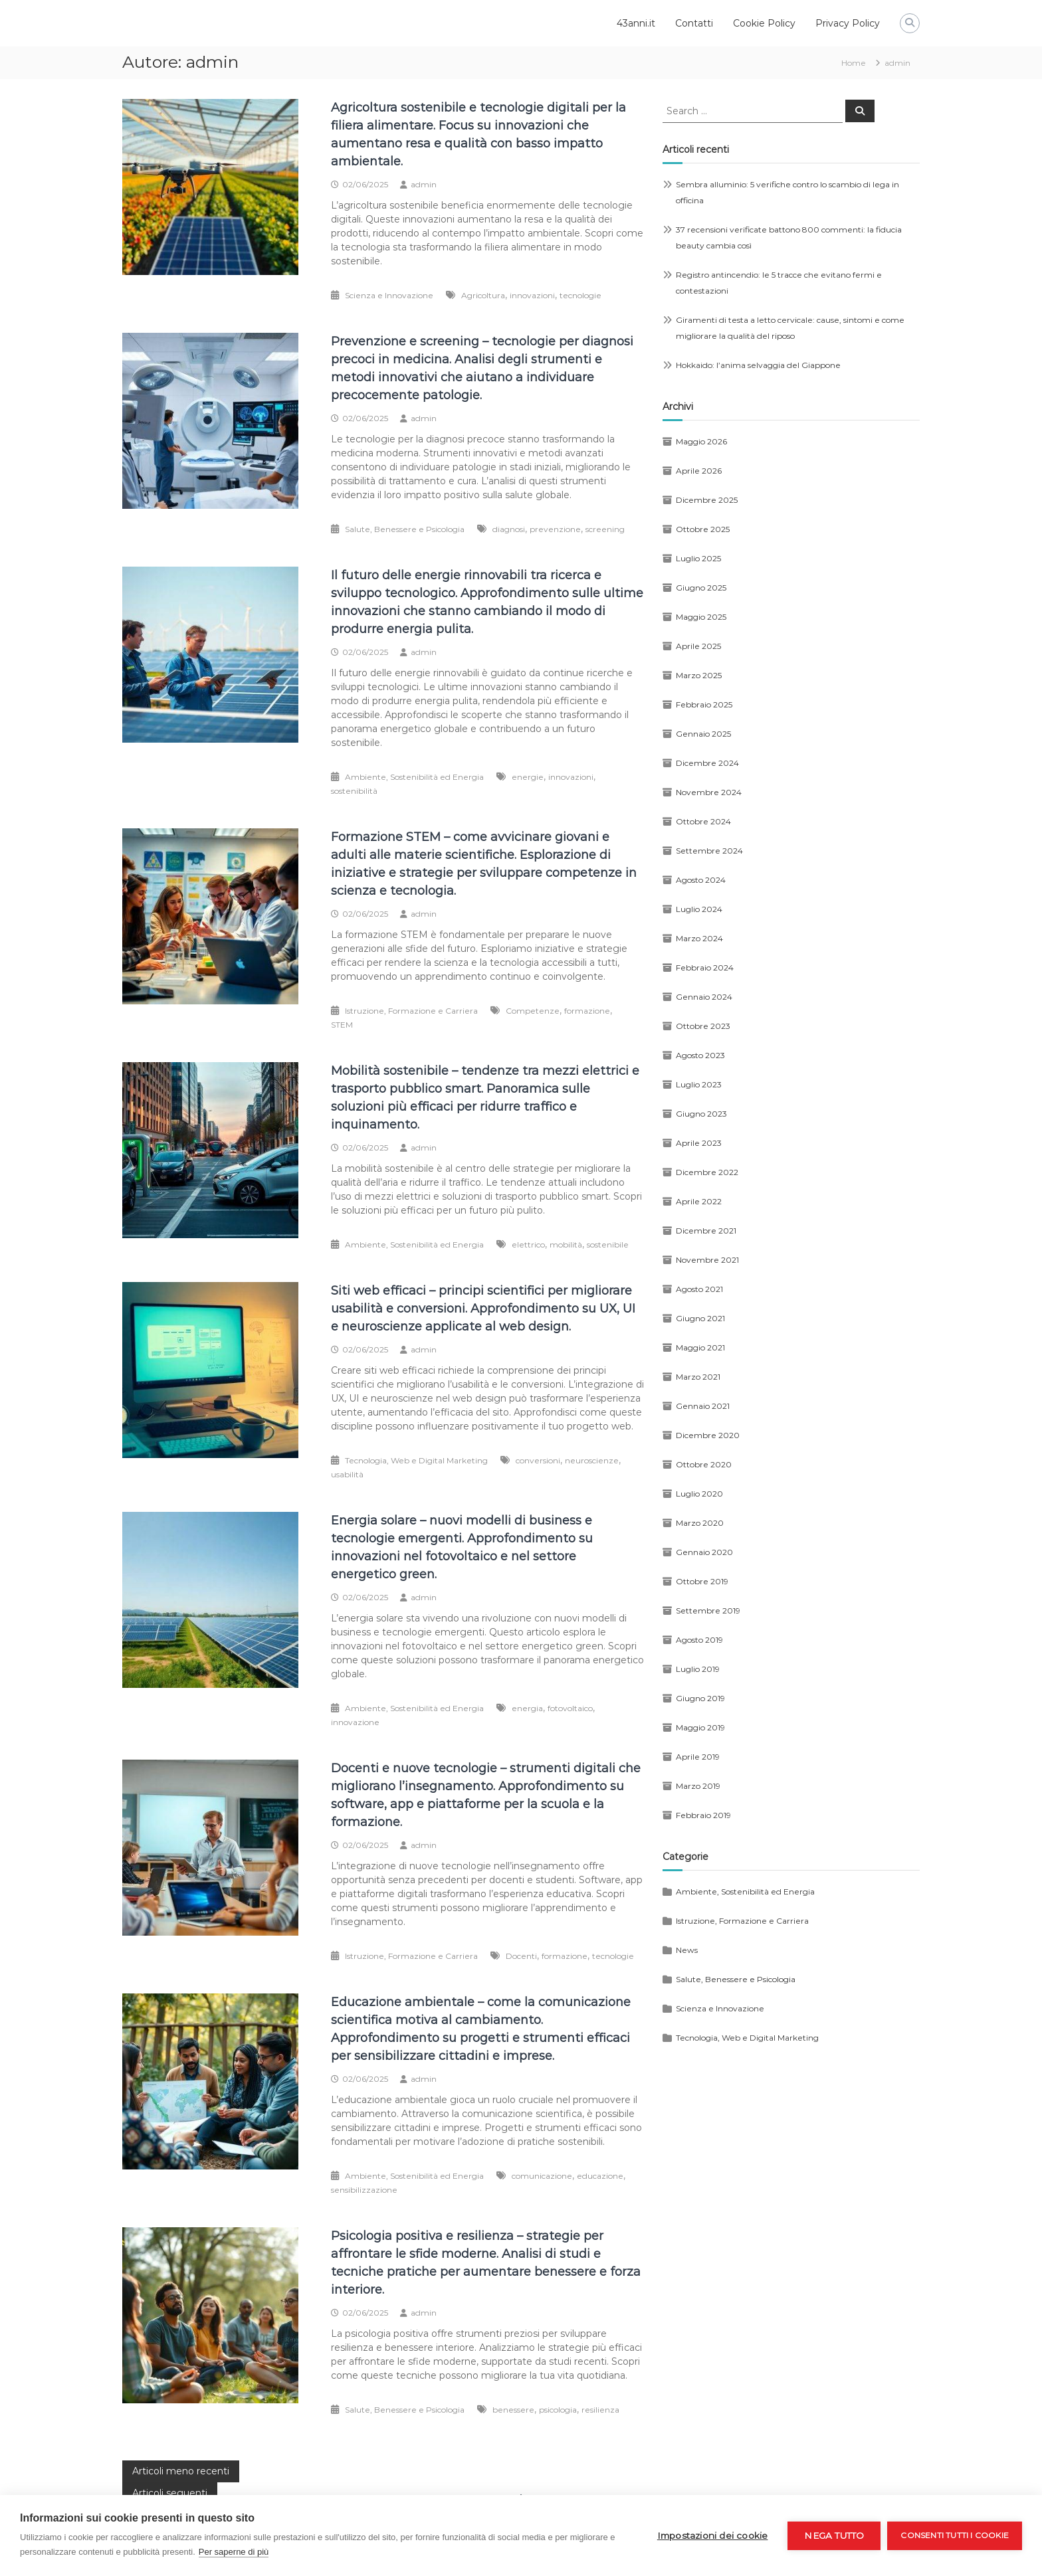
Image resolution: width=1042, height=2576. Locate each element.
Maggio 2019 (700, 1727)
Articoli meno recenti (180, 2471)
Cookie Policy (764, 23)
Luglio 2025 (698, 558)
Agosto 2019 (699, 1640)
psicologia (558, 2410)
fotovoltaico (570, 1708)
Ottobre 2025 (703, 529)
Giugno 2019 (700, 1698)
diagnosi (508, 529)
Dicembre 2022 (707, 1172)
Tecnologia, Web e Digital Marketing (416, 1460)
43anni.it (636, 23)
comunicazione (542, 2176)
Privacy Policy (847, 23)
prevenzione (555, 529)
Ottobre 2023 (703, 1026)
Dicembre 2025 (707, 500)
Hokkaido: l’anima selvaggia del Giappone (758, 365)
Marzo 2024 (699, 938)
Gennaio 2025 (703, 734)
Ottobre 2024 (703, 821)
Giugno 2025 (701, 588)
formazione (587, 1011)
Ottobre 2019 (702, 1581)
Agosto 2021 (699, 1289)
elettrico (528, 1244)
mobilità (566, 1244)
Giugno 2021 (700, 1318)
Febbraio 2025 (704, 704)
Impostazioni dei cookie (712, 2535)
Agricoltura (483, 295)
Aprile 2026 (699, 471)
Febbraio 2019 (703, 1815)
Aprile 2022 (699, 1201)
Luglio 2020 (699, 1494)
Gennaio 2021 (703, 1406)
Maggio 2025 (701, 617)
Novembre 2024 (709, 792)
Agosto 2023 (700, 1055)
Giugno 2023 (701, 1114)
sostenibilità (354, 791)
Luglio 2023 (699, 1084)
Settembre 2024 (709, 851)
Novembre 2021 (707, 1260)
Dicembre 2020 (708, 1435)
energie (528, 777)
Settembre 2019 (708, 1610)
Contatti (694, 23)
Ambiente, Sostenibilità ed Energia (414, 777)
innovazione (355, 1722)
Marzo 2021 (698, 1377)
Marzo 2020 (700, 1523)
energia (527, 1708)
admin (424, 184)
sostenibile (608, 1244)
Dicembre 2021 (706, 1231)
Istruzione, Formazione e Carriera (411, 1011)
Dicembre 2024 (707, 763)
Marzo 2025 (699, 675)
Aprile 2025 (698, 646)
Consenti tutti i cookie (954, 2535)
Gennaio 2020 (704, 1552)
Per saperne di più (234, 2552)
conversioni (538, 1460)
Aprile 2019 (698, 1757)
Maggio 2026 (701, 441)
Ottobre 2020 (704, 1464)
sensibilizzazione (364, 2190)
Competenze (533, 1011)
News (687, 1950)
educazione (600, 2176)
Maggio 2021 (700, 1347)
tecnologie (580, 295)
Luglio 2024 (699, 909)
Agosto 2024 (701, 880)
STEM (342, 1025)
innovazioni (532, 295)
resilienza (600, 2410)
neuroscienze (592, 1460)
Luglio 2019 (698, 1669)
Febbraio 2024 (705, 967)
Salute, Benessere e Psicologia (405, 529)
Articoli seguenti (169, 2493)
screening (605, 529)
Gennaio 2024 (704, 997)
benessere (513, 2410)
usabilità (347, 1474)
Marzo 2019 (698, 1786)
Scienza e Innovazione (389, 295)
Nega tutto (834, 2535)
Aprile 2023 (699, 1143)
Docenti (521, 1956)
